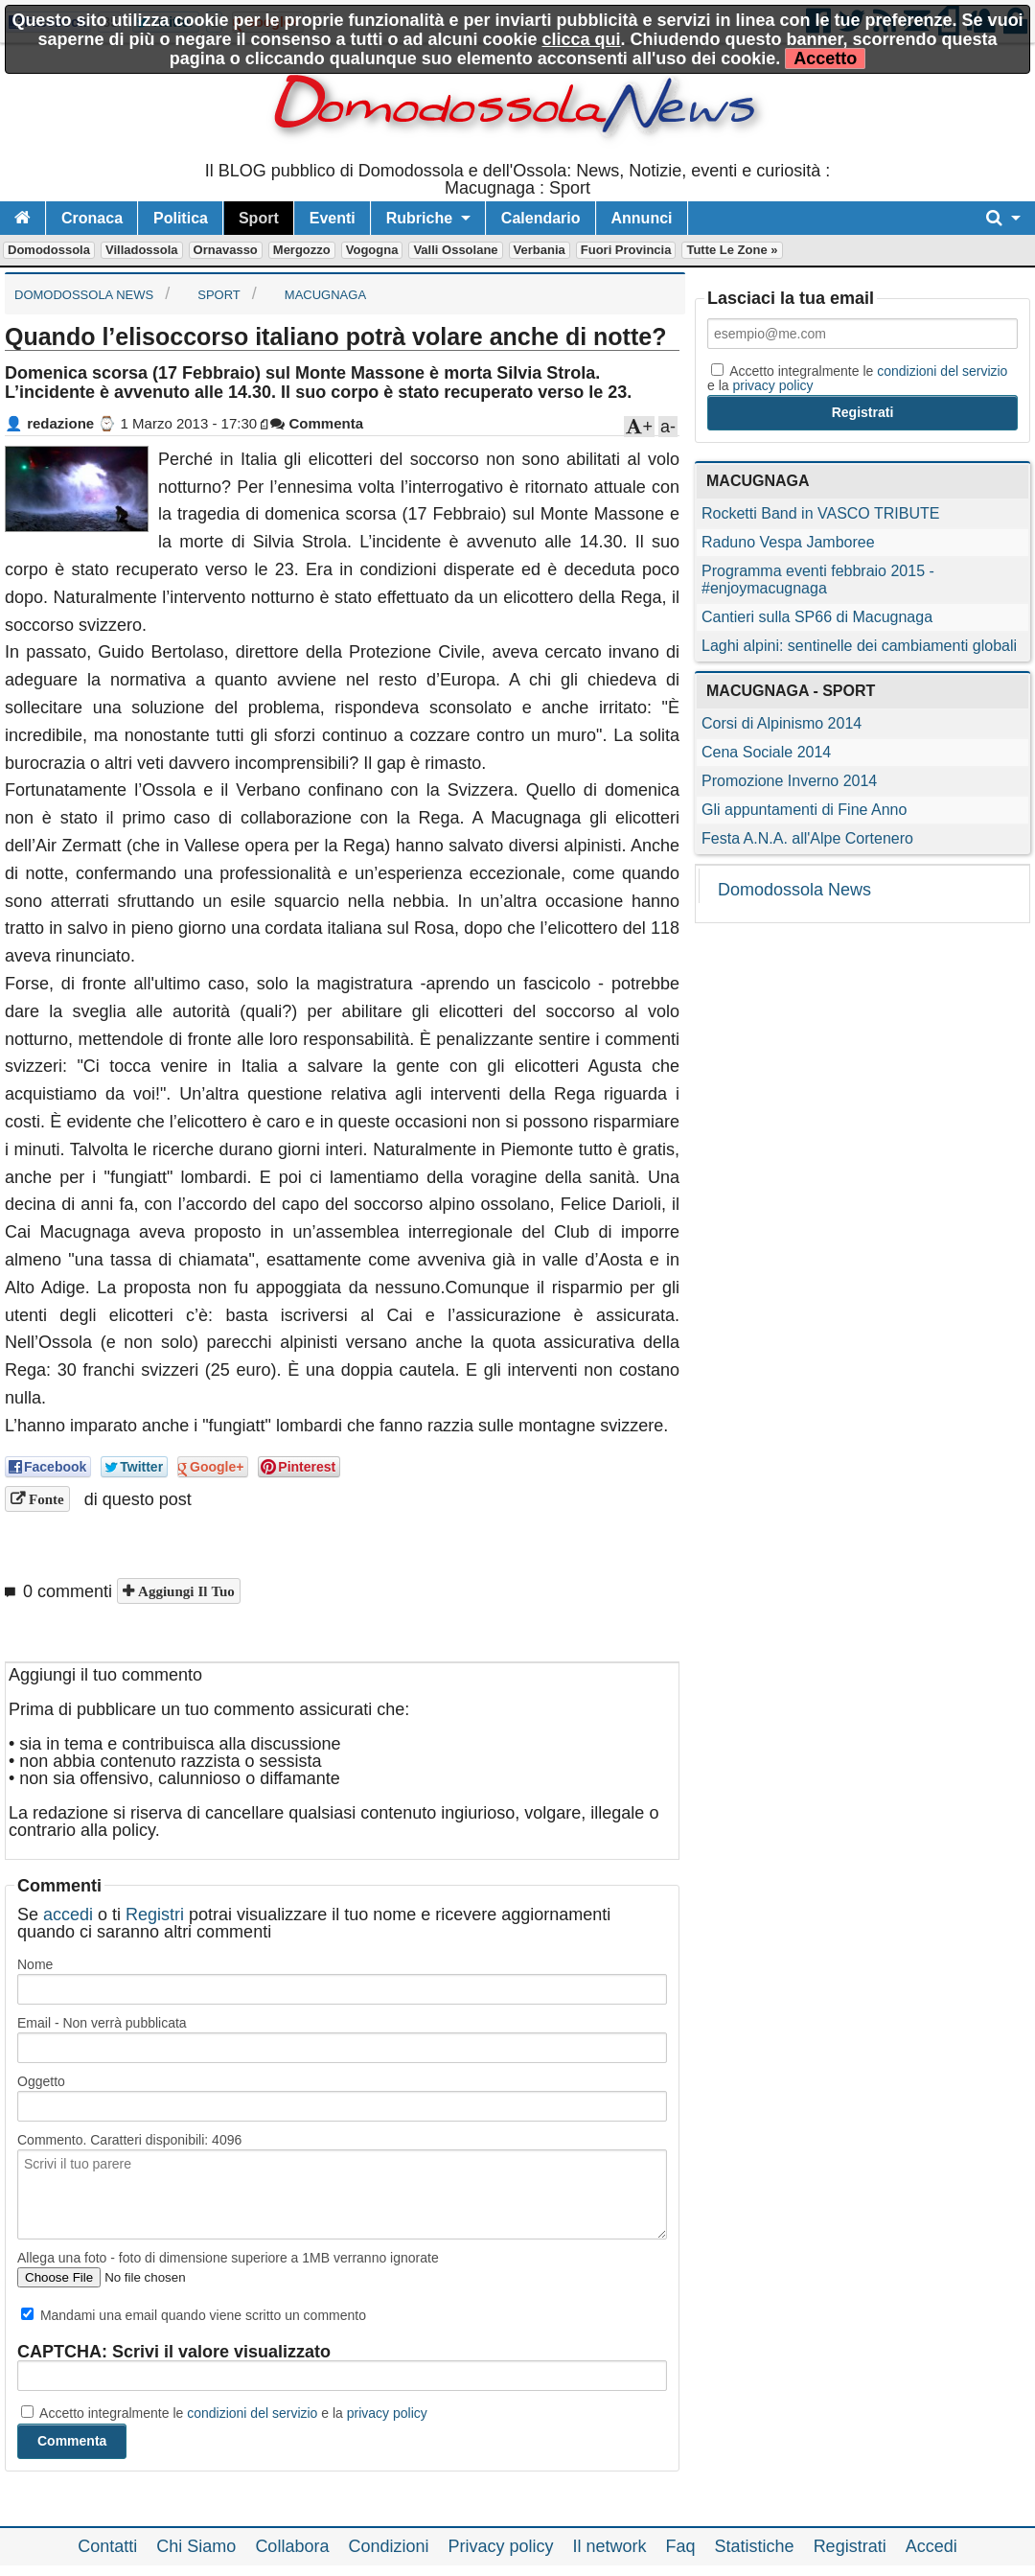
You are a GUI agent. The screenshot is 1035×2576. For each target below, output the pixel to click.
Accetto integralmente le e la (224, 2413)
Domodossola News (794, 889)
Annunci (642, 218)
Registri (155, 1914)
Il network (610, 2546)
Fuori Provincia (626, 250)
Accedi (931, 2546)
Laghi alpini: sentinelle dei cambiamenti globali (859, 646)
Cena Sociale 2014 (766, 752)
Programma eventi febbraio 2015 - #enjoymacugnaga (818, 579)
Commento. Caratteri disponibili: (129, 2140)
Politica (180, 218)
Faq (681, 2546)
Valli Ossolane (455, 250)
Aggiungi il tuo (184, 1591)
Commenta (316, 423)
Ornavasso (226, 250)
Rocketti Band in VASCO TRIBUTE (820, 513)
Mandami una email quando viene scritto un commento (193, 2315)
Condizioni (388, 2546)
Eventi (333, 218)
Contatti (107, 2546)
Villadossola (141, 250)
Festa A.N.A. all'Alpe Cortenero (807, 838)
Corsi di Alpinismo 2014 (782, 723)
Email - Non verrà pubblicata (102, 2023)
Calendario (541, 218)
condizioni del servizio (252, 2413)
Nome (35, 1964)
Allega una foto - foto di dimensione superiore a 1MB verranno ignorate (228, 2257)
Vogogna (372, 250)
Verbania (539, 250)
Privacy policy (500, 2546)
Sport (259, 218)
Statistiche (754, 2546)
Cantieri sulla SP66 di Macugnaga (817, 617)
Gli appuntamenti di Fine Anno (804, 809)
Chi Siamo (196, 2546)
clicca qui (581, 39)
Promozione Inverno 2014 (789, 781)
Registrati (850, 2546)
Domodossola (49, 250)
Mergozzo (302, 250)
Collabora (292, 2546)
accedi (68, 1914)
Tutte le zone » (731, 250)
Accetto (825, 58)
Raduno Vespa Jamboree (788, 542)
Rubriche (419, 218)
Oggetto (41, 2081)
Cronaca (92, 218)
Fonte (44, 1499)
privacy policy (387, 2413)
